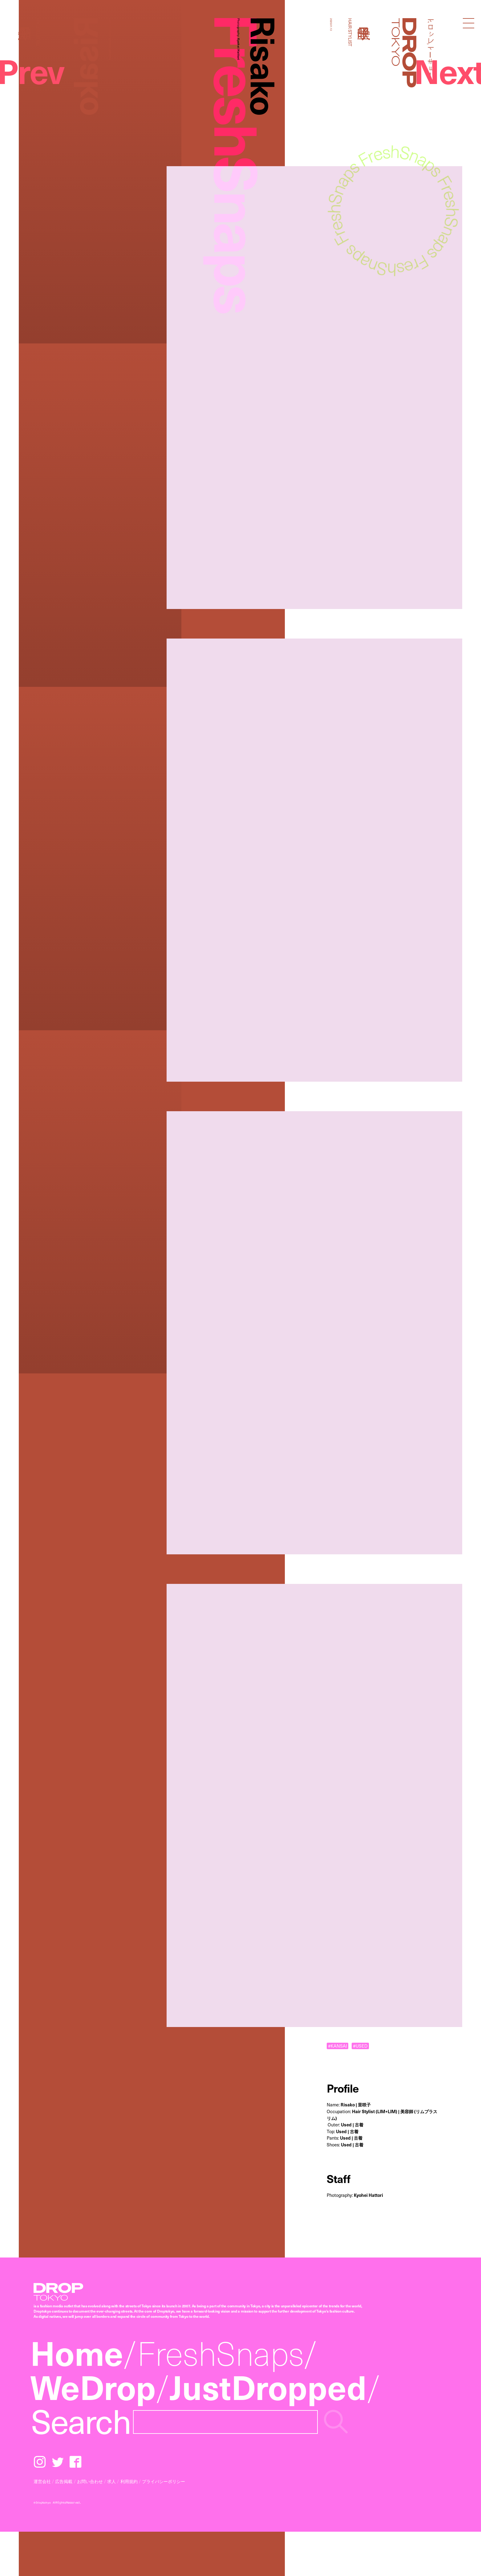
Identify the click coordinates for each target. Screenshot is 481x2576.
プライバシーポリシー (163, 2481)
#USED (360, 2046)
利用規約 (129, 2481)
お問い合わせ (90, 2481)
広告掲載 (63, 2481)
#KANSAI (337, 2046)
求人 (111, 2481)
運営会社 (42, 2481)
